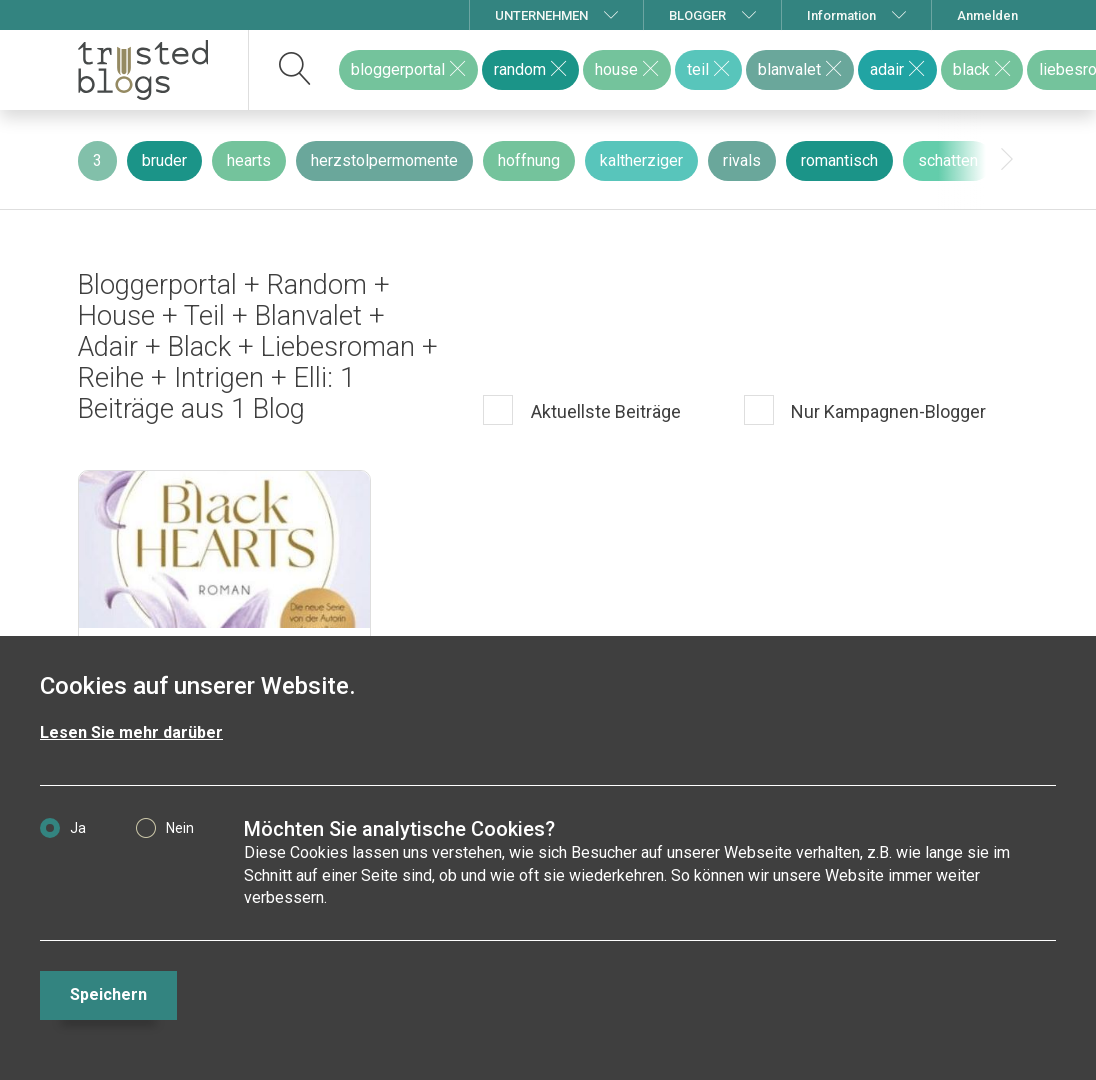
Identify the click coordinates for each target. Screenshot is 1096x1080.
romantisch (839, 160)
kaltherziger (641, 160)
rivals (742, 160)
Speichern (108, 994)
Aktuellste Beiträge (604, 411)
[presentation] (1007, 160)
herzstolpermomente (384, 160)
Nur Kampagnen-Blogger (886, 411)
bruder (164, 160)
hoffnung (529, 160)
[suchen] (295, 70)
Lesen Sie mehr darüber (131, 732)
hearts (249, 160)
